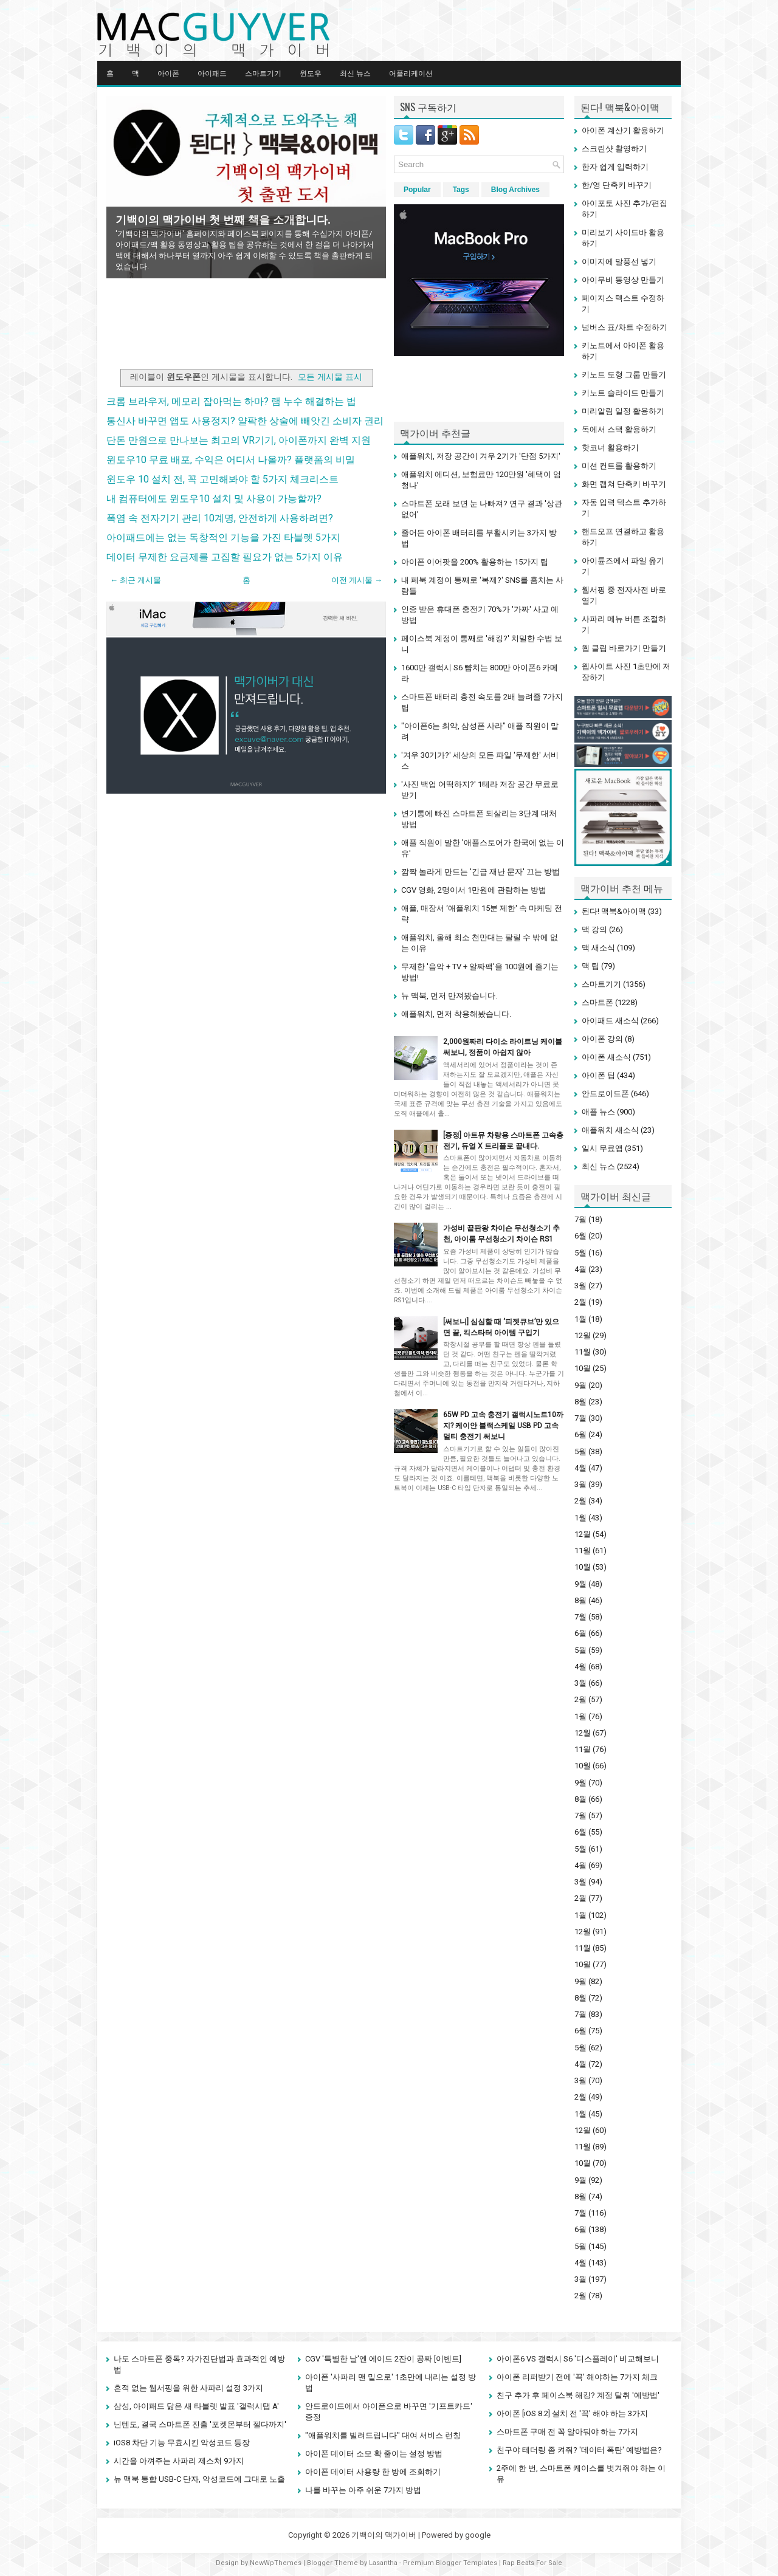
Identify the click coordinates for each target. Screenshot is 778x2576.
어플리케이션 (411, 72)
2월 (580, 1302)
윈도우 (311, 72)
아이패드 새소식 (610, 1020)
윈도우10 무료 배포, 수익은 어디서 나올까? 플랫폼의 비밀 (230, 459)
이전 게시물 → (356, 580)
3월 (580, 1285)
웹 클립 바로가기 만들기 (624, 648)
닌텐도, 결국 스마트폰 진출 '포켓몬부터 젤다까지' (200, 2424)
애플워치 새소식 (610, 1130)
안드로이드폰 (605, 1093)
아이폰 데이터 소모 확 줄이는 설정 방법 (373, 2453)
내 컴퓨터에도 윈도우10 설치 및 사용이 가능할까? (214, 498)
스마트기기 (263, 72)
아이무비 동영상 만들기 (623, 279)
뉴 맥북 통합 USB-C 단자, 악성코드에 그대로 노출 (199, 2479)
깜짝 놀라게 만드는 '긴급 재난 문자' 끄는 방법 (480, 871)
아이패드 (212, 72)
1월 (580, 1319)
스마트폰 (597, 1002)
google (478, 2535)
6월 (580, 1235)
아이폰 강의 (602, 1038)
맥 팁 (590, 965)
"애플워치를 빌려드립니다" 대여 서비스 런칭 (383, 2435)
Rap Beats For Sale (532, 2563)
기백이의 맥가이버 (383, 2535)
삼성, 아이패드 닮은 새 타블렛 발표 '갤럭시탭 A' (196, 2406)
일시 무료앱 (602, 1148)
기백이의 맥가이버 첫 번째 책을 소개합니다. (223, 220)
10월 (582, 1368)
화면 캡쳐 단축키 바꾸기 (624, 484)
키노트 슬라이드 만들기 (623, 392)
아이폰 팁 (598, 1075)
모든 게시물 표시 (330, 377)
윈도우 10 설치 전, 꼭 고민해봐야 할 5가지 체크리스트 (222, 479)
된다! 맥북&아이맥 (614, 911)
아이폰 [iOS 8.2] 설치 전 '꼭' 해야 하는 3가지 (572, 2413)
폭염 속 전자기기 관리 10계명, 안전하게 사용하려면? (219, 518)
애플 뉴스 (598, 1111)
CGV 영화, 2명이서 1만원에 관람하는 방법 (473, 890)
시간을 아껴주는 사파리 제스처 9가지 (179, 2460)
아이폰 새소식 (606, 1057)
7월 (580, 1219)
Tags (461, 189)
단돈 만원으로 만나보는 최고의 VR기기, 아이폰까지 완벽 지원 (238, 440)
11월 (582, 1351)
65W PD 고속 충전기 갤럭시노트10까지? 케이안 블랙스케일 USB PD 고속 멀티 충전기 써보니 (503, 1425)
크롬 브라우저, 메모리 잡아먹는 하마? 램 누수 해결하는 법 (231, 401)
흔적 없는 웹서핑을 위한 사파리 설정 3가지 (188, 2387)
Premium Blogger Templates (450, 2563)
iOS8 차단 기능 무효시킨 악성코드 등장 (182, 2442)
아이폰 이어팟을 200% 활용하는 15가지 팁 (474, 561)
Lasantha (383, 2563)
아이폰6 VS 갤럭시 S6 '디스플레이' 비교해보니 (578, 2358)
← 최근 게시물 (135, 580)
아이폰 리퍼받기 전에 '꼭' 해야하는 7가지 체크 (577, 2377)
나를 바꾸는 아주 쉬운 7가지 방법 (363, 2490)
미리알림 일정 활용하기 (623, 411)
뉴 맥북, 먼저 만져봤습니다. (449, 995)
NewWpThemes (275, 2563)
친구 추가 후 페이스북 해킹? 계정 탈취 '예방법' (578, 2395)
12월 (582, 1335)
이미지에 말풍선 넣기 (619, 261)
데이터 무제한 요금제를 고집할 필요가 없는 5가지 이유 (224, 557)
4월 (580, 1269)
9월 (580, 1385)
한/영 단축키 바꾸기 (617, 185)
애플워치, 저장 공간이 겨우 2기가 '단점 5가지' (480, 456)
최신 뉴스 (355, 72)
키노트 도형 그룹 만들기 (624, 374)
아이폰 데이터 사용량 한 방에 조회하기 (373, 2471)
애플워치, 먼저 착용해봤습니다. (456, 1013)
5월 (580, 1252)
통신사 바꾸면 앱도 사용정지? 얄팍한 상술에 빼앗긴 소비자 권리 (245, 421)
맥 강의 (594, 929)
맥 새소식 (598, 947)
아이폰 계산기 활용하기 (623, 130)
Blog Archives (515, 189)
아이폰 (168, 72)
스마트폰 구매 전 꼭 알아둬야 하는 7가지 (567, 2431)
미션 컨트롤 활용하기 (619, 465)
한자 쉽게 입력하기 (615, 166)
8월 (580, 1401)
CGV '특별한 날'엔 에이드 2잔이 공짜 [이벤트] (383, 2358)
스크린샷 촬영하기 (614, 148)
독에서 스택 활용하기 (619, 429)
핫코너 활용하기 (610, 447)
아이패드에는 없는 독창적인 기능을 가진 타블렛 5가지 (223, 537)
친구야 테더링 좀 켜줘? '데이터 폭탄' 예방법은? (579, 2449)
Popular (417, 189)
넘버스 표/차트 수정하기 (624, 327)
